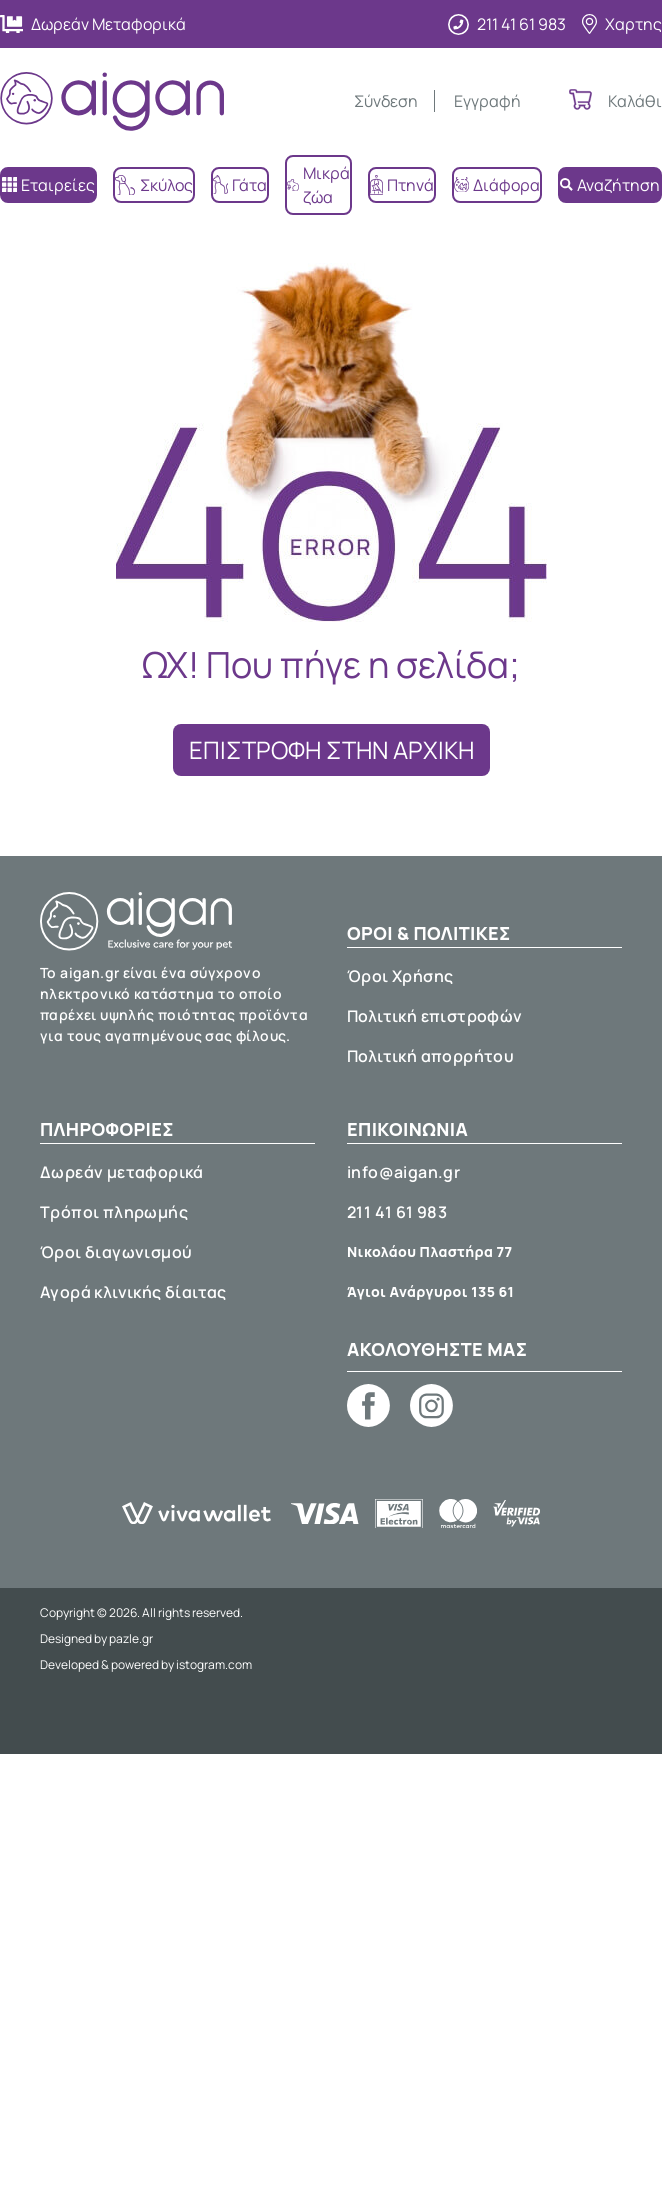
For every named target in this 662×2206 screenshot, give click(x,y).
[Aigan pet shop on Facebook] (368, 1405)
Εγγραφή (487, 101)
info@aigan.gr (403, 1172)
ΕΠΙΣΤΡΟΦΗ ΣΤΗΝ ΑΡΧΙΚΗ (331, 749)
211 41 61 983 (397, 1212)
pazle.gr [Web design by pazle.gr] (131, 1638)
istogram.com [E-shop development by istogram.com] (214, 1664)
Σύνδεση (386, 101)
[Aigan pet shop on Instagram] (431, 1405)
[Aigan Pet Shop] (112, 101)
